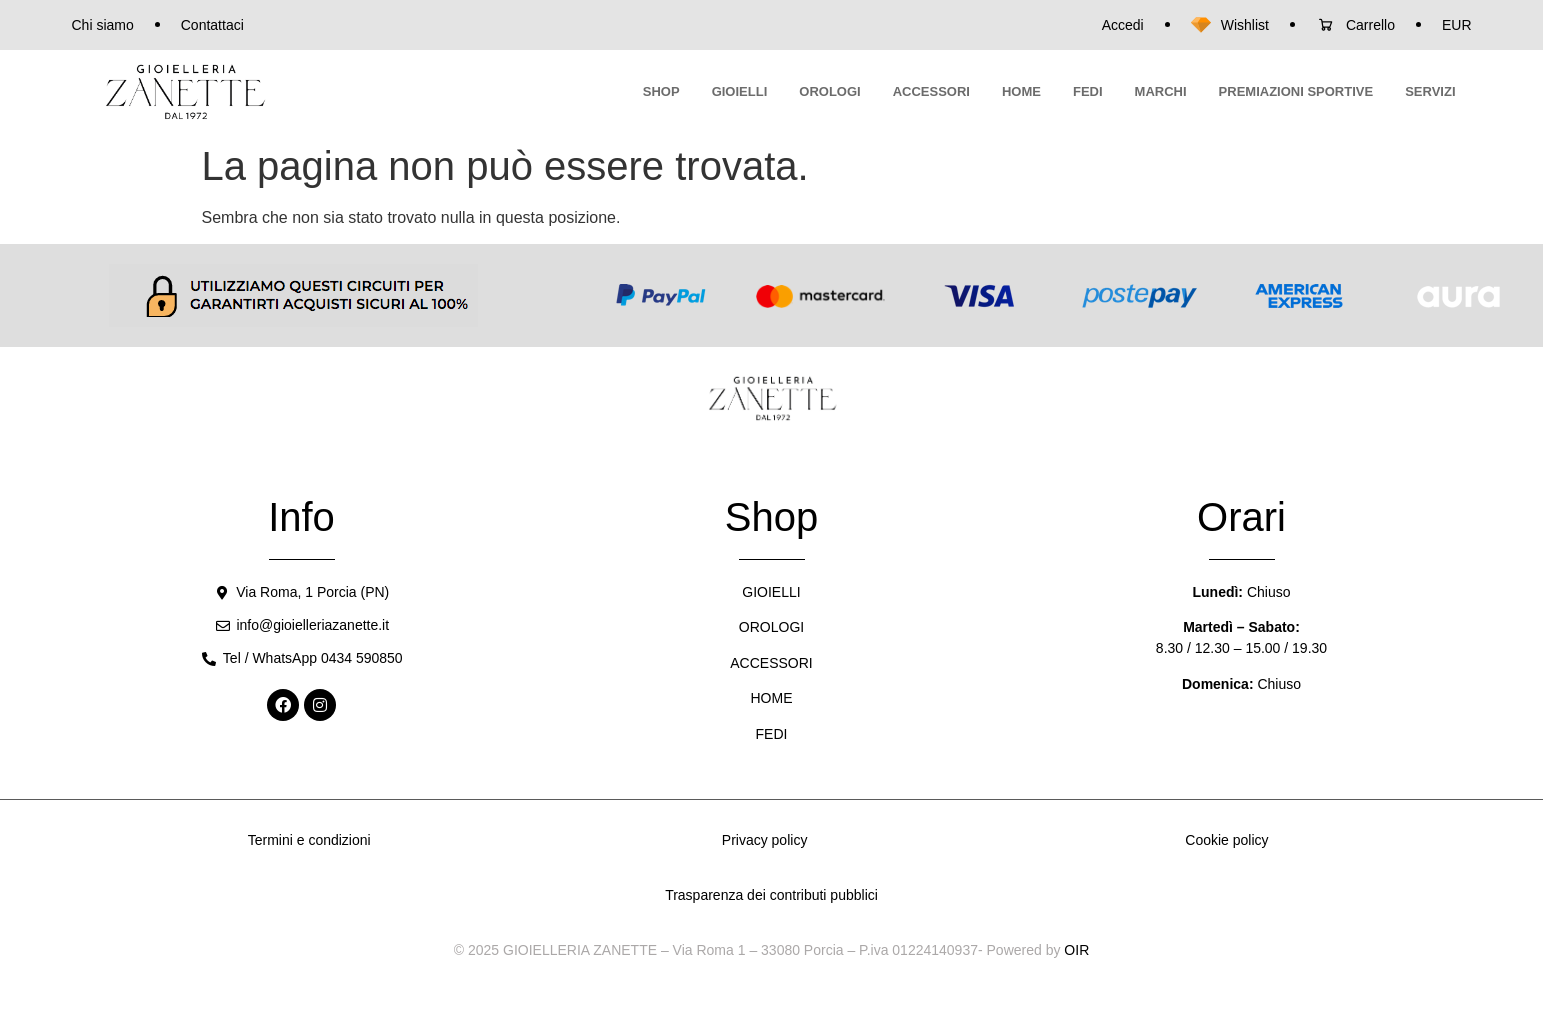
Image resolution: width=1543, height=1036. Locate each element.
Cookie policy (1226, 840)
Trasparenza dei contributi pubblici (771, 895)
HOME (1021, 91)
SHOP (661, 91)
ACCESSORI (931, 91)
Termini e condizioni (309, 840)
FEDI (1088, 91)
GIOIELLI (740, 91)
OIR (1076, 950)
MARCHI (1161, 91)
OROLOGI (829, 91)
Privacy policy (765, 840)
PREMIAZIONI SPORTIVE (1296, 91)
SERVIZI (1430, 91)
